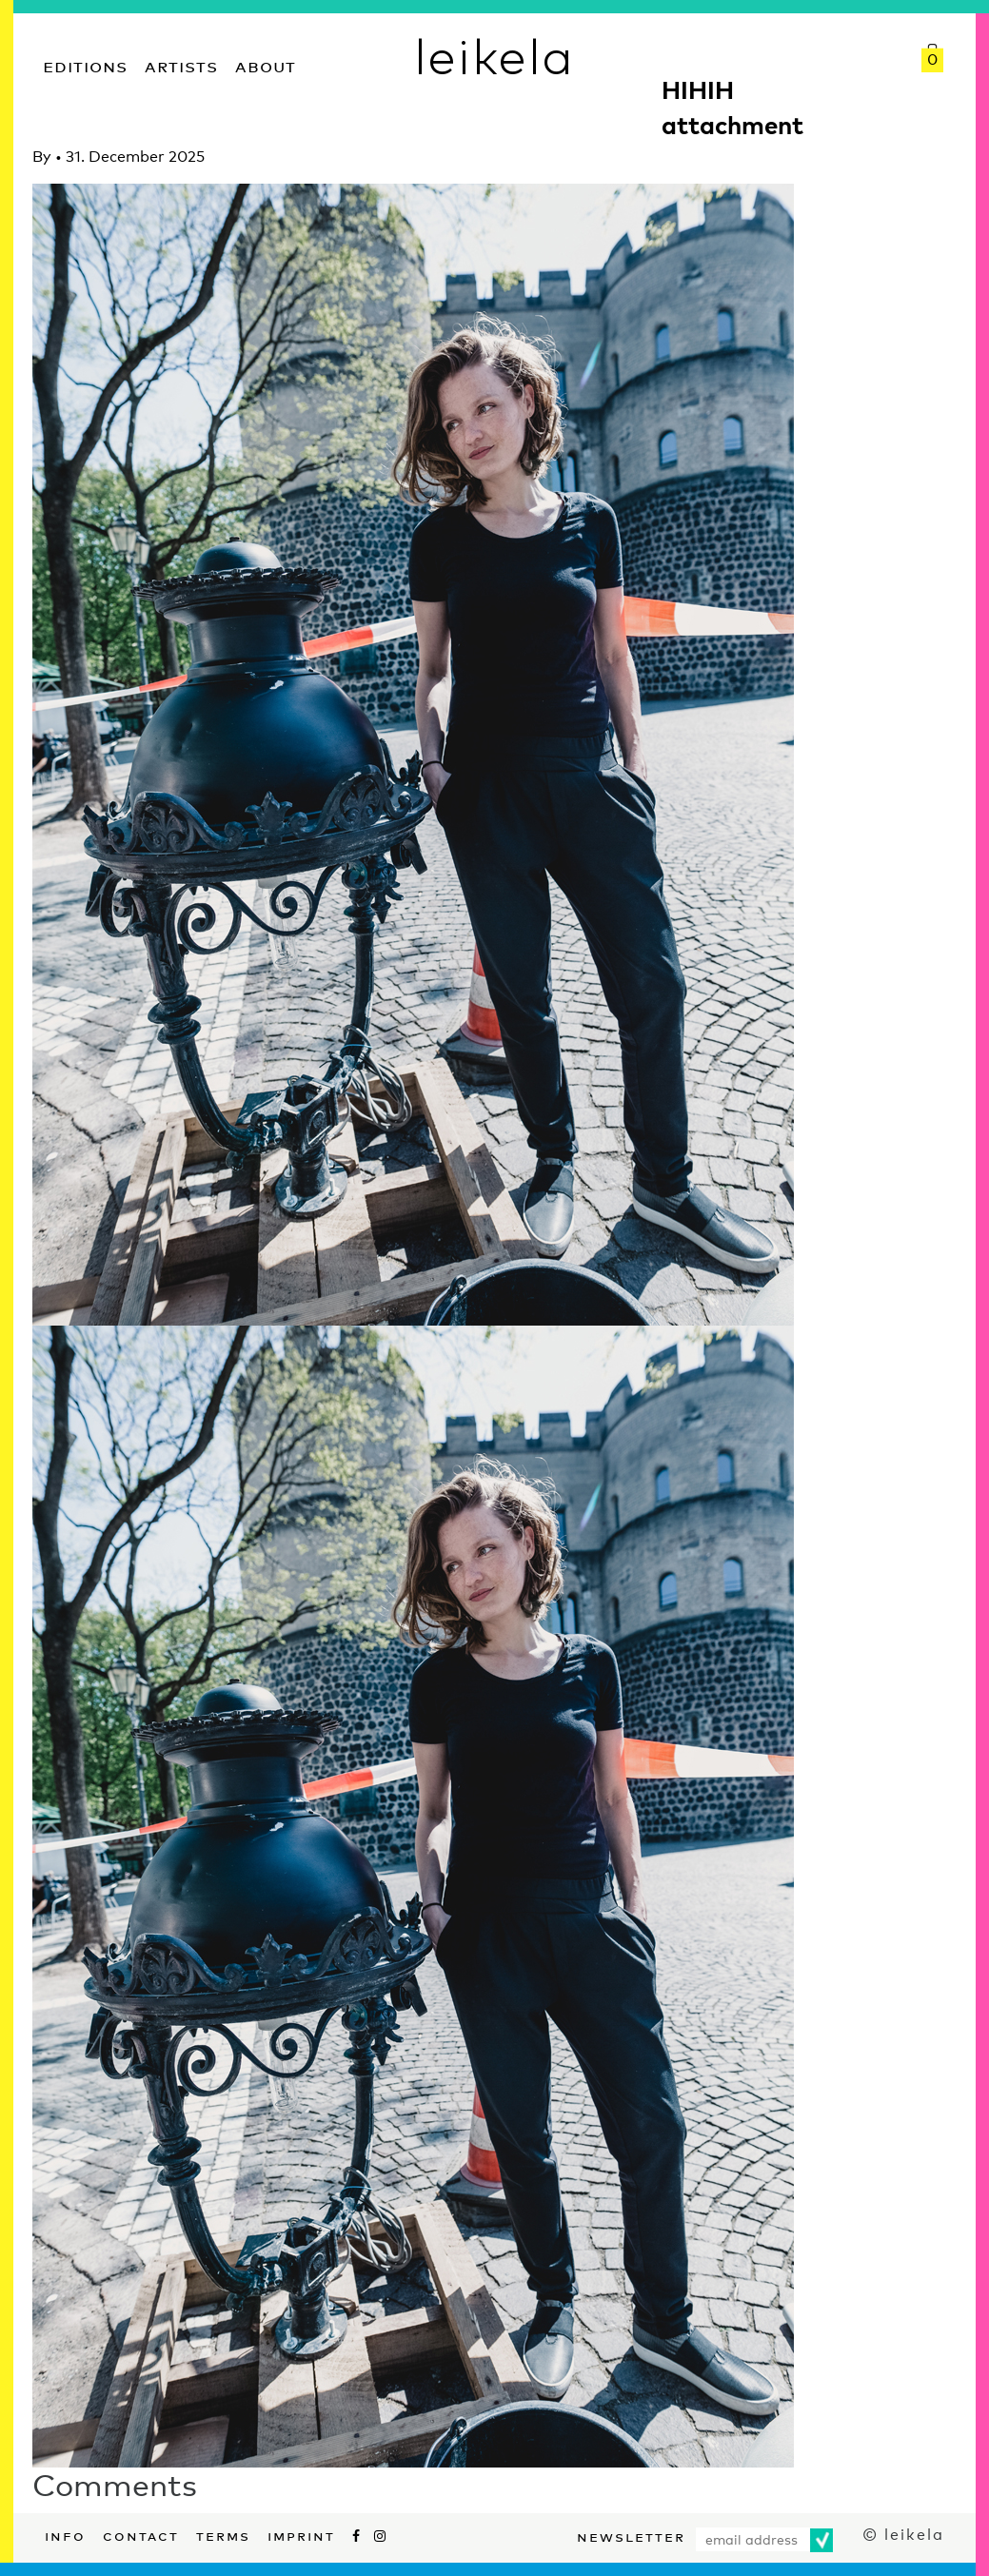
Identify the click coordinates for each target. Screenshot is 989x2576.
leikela (494, 55)
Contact (141, 2534)
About (265, 64)
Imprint (301, 2534)
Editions (85, 64)
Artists (181, 64)
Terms (223, 2534)
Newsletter (631, 2535)
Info (65, 2534)
